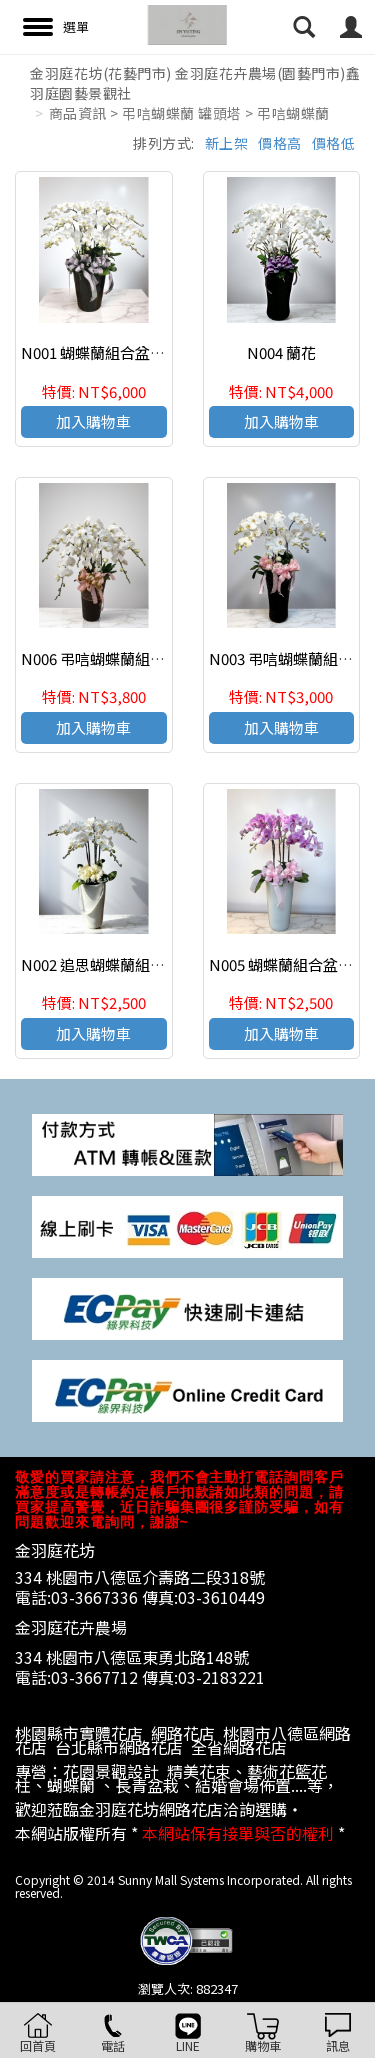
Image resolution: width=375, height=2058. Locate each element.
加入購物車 (93, 421)
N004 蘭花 (281, 352)
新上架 (227, 143)
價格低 (334, 143)
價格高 (280, 143)
